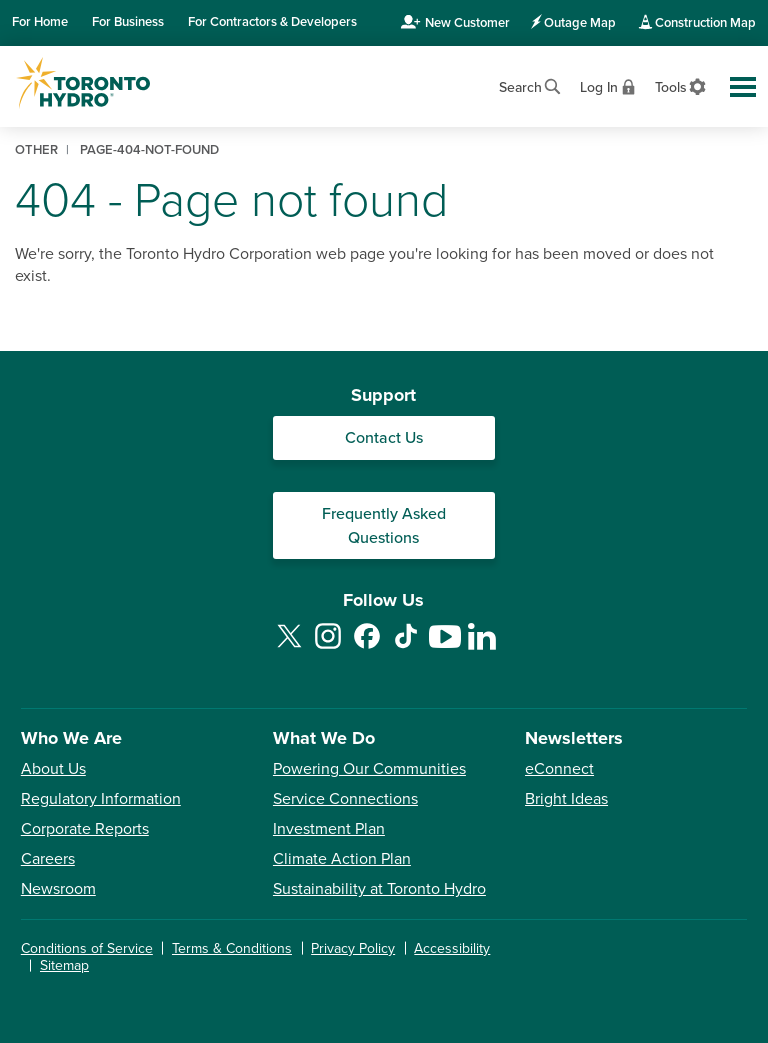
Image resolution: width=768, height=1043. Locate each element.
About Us (53, 769)
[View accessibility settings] (681, 85)
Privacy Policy (353, 948)
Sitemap (64, 965)
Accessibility (452, 948)
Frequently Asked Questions (384, 526)
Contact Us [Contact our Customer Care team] (384, 438)
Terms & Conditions (232, 948)
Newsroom (58, 889)
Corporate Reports (85, 829)
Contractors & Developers (272, 22)
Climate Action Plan (342, 859)
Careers (48, 859)
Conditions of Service (87, 948)
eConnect (559, 769)
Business (128, 22)
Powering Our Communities (369, 769)
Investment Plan (329, 829)
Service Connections (345, 799)
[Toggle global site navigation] (743, 87)
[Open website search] (531, 84)
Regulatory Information (101, 799)
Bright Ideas (566, 799)
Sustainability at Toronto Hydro (379, 889)
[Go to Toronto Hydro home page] (83, 83)
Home (40, 22)
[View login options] (609, 85)
